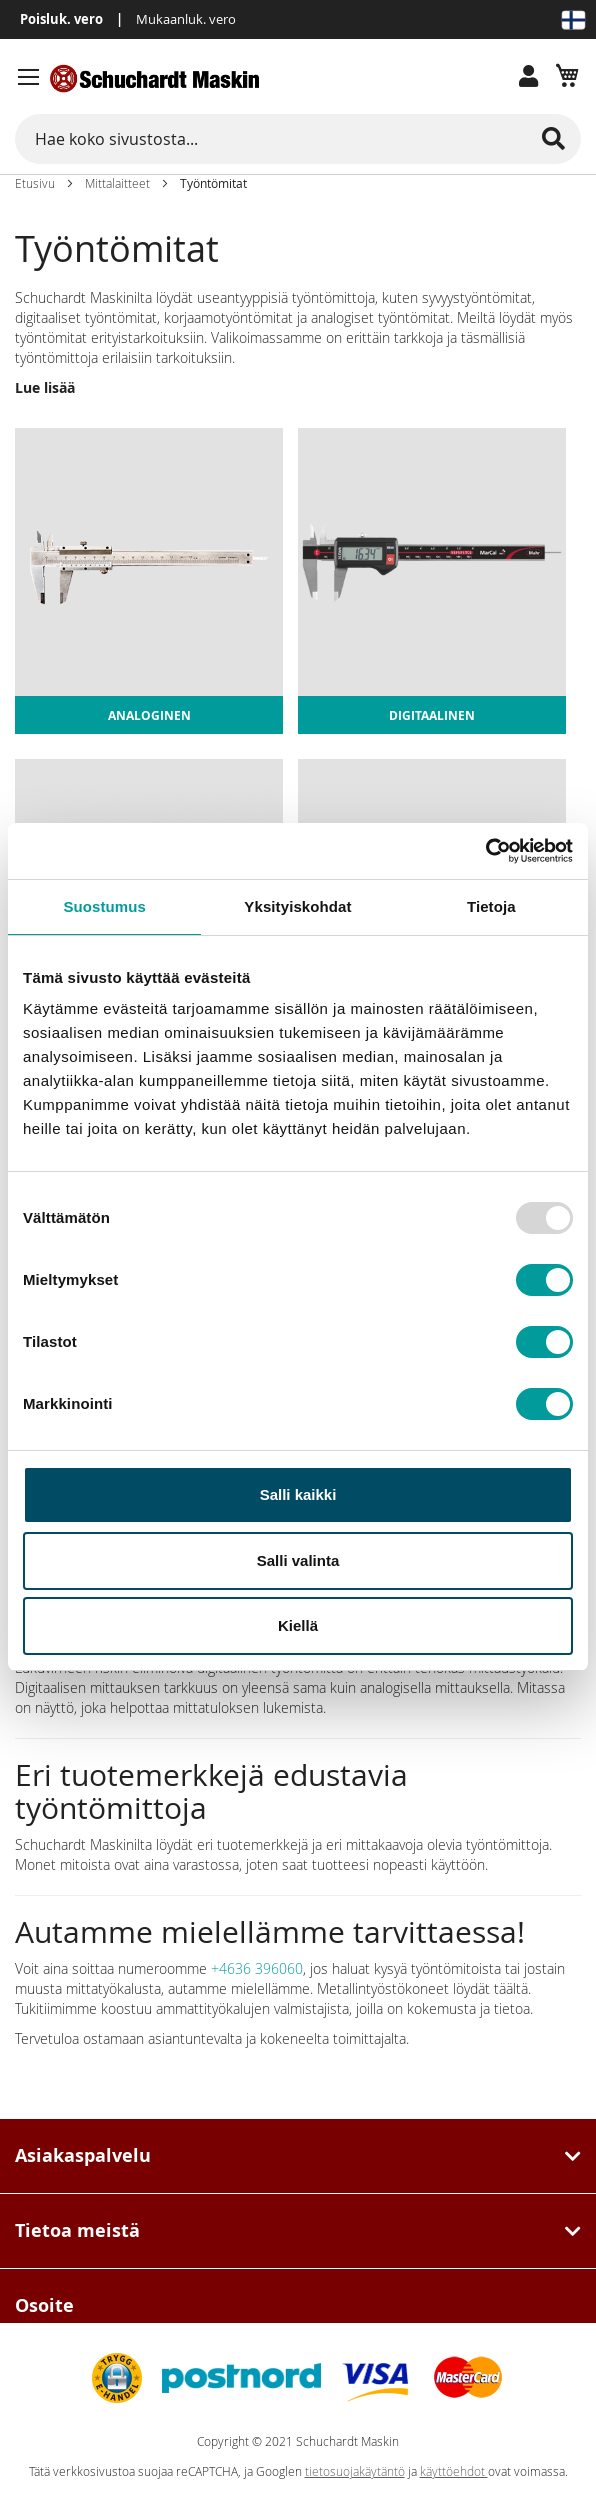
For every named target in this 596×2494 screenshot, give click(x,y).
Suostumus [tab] (104, 906)
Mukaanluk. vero (186, 19)
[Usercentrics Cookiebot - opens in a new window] (485, 851)
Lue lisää (45, 387)
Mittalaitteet (117, 183)
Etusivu (35, 183)
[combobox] (298, 139)
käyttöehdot (454, 2471)
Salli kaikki (298, 1494)
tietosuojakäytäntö (355, 2471)
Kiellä (298, 1625)
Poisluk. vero (61, 19)
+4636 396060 (257, 1968)
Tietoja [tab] (491, 906)
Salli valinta (298, 1560)
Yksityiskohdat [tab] (297, 906)
